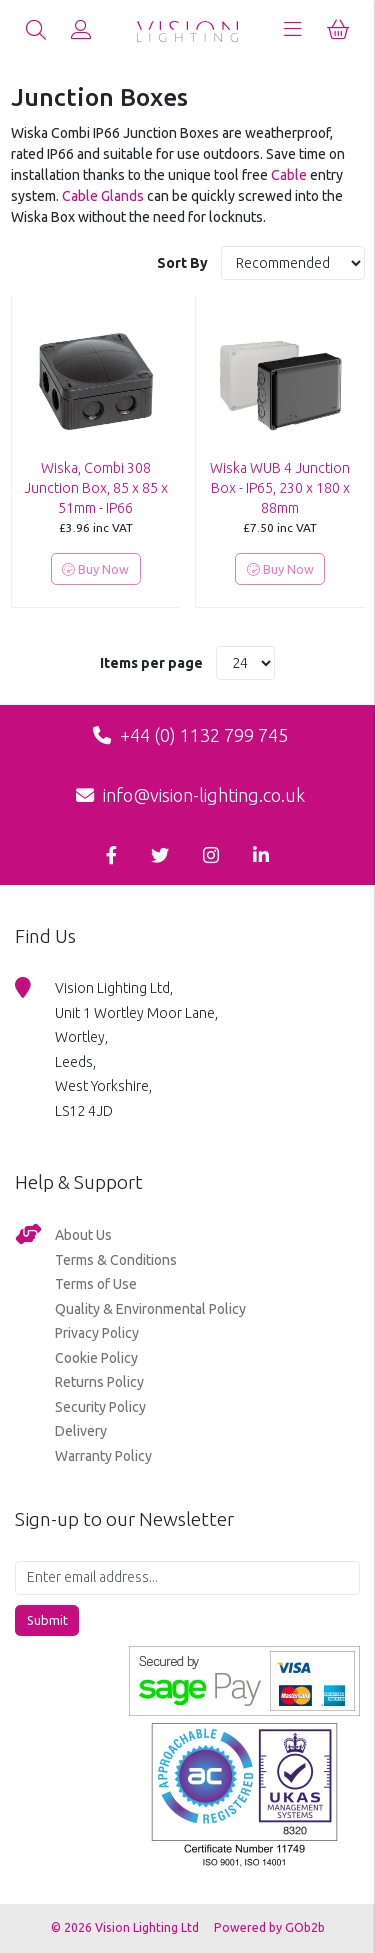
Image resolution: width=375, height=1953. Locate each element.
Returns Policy (99, 1382)
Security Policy (100, 1407)
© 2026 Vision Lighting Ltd (126, 1927)
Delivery (81, 1431)
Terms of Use (96, 1284)
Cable (289, 175)
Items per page (151, 663)
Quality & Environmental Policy (150, 1309)
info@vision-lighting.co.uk (190, 795)
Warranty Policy (103, 1456)
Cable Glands (103, 196)
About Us (83, 1235)
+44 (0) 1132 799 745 (190, 735)
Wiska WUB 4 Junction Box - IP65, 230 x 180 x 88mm (280, 488)
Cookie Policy (96, 1358)
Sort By (184, 263)
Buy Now (95, 569)
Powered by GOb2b (269, 1927)
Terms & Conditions (116, 1260)
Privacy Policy (97, 1333)
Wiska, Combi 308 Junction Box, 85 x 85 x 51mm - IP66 (96, 488)
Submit (47, 1620)
